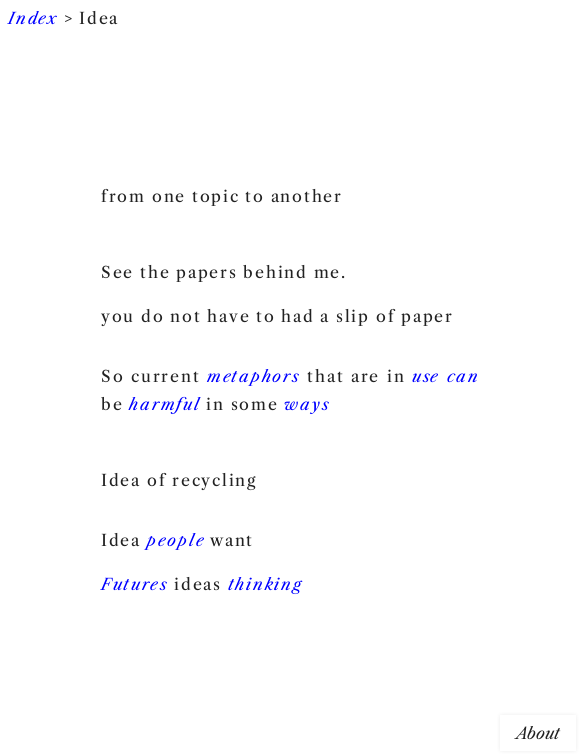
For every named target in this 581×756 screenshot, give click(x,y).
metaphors (254, 376)
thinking (265, 584)
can (463, 376)
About (538, 733)
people (176, 540)
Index (33, 18)
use (426, 376)
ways (307, 404)
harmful (164, 404)
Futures (134, 584)
